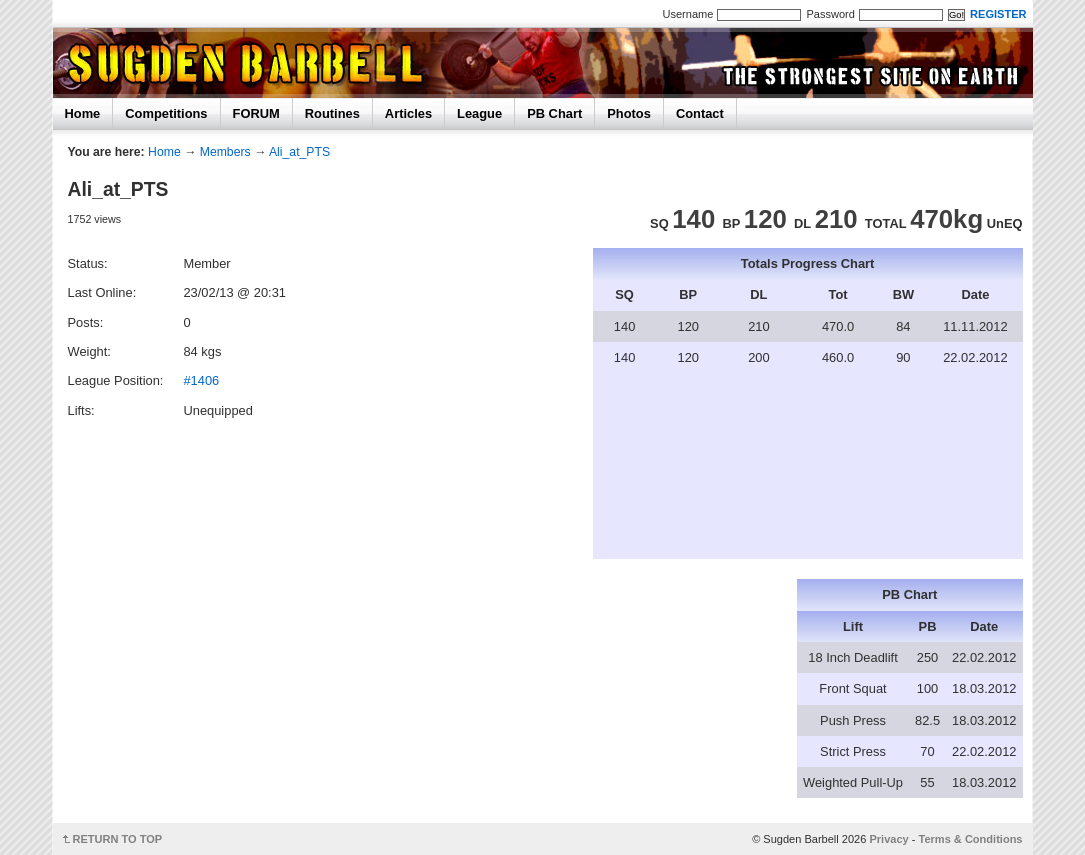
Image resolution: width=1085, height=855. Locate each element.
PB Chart (554, 113)
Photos (629, 113)
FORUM (256, 113)
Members (225, 152)
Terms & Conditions (971, 839)
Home (83, 113)
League (479, 113)
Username (688, 14)
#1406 (201, 380)
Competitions (166, 113)
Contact (700, 113)
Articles (408, 113)
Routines (332, 113)
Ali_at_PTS (299, 152)
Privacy (888, 839)
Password (830, 14)
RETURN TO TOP (118, 839)
